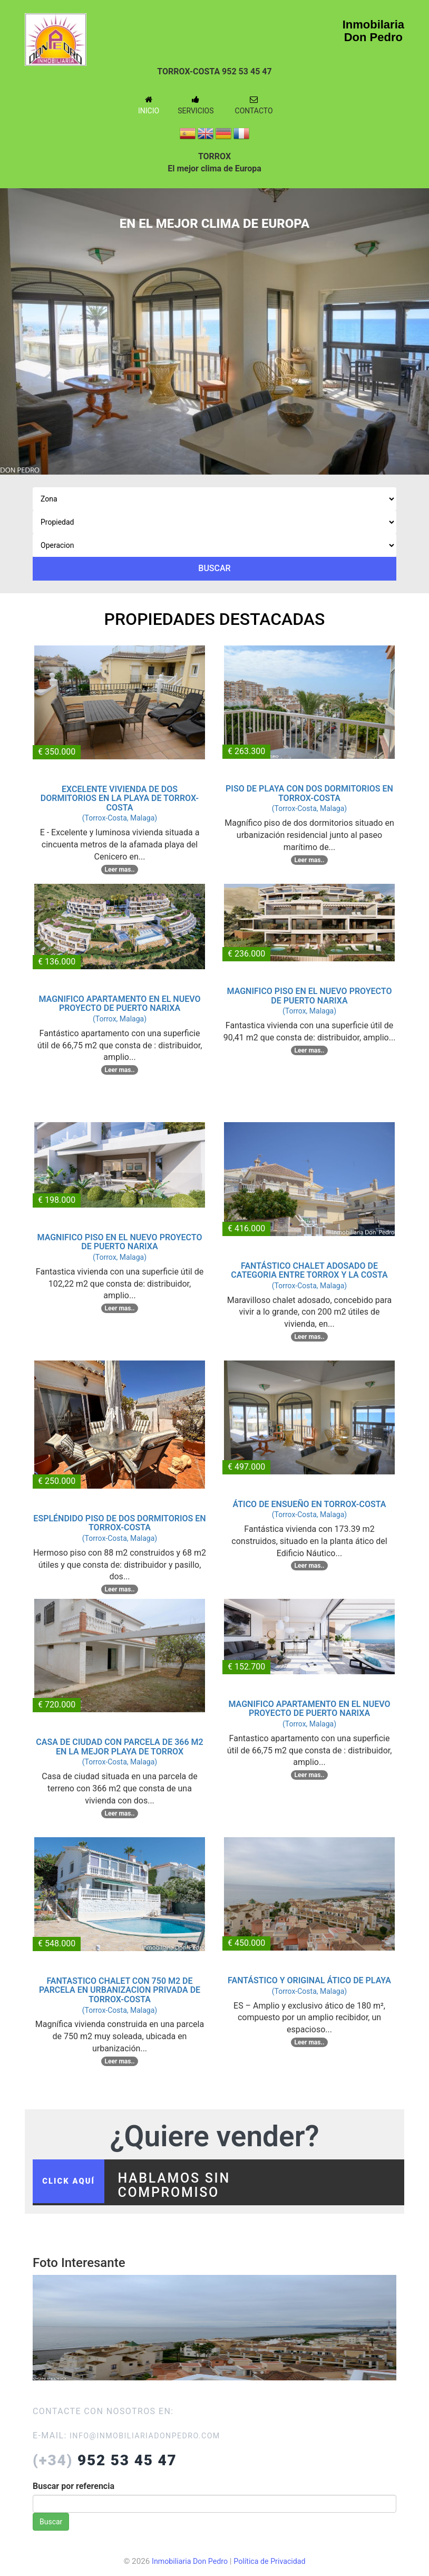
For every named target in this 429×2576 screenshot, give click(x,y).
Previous (16, 323)
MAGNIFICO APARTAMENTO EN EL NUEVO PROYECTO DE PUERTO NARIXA (119, 1004)
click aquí (74, 2186)
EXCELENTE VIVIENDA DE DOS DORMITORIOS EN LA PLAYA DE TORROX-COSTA (120, 798)
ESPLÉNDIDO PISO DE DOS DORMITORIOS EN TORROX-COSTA (119, 1523)
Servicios (195, 104)
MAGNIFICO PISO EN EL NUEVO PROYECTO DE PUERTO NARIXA (309, 996)
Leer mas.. (120, 869)
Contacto (254, 104)
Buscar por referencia (73, 2494)
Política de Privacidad (272, 2569)
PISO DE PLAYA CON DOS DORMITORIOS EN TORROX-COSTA (309, 793)
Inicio (148, 104)
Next (413, 323)
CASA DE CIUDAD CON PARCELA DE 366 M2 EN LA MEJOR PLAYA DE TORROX (119, 1747)
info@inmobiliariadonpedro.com (153, 2444)
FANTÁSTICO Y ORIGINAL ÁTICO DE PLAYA (309, 1980)
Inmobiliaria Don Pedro (187, 2569)
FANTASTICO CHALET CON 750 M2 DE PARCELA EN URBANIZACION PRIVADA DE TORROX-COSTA (119, 1990)
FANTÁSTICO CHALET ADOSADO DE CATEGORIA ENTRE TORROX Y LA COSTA (309, 1270)
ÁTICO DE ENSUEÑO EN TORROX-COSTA (309, 1504)
